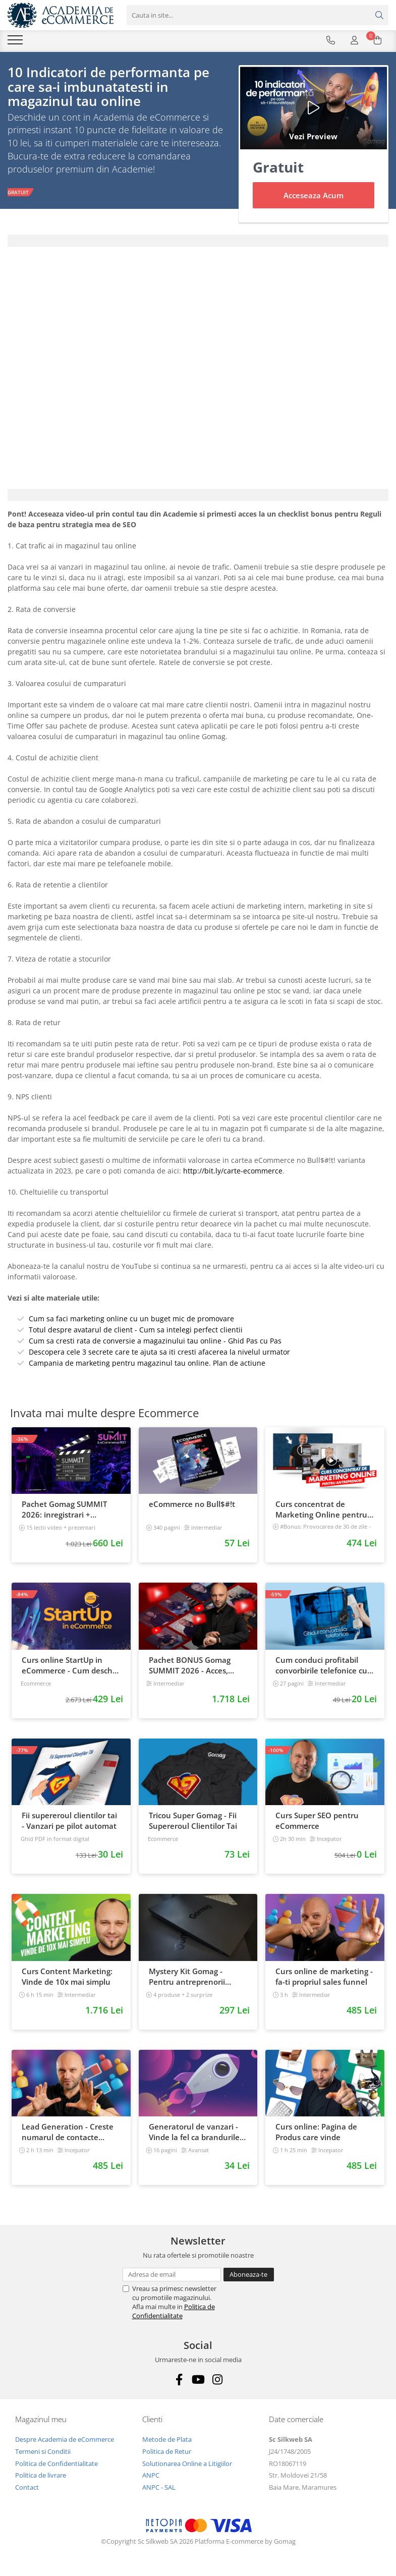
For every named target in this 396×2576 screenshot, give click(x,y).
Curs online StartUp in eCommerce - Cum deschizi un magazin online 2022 (71, 1667)
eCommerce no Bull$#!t (192, 1506)
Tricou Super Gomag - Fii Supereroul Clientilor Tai (193, 1822)
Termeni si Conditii (43, 2453)
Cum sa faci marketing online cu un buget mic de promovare (131, 1320)
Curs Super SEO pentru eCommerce (317, 1822)
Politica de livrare (40, 2477)
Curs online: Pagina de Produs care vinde (316, 2133)
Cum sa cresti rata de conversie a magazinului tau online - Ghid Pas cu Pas (155, 1343)
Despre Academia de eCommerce (64, 2441)
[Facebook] (179, 2381)
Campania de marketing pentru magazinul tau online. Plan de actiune (147, 1365)
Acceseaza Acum (314, 197)
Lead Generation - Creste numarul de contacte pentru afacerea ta (68, 2134)
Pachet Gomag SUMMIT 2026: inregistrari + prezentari (64, 1511)
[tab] (198, 243)
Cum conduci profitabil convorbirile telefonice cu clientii (321, 1667)
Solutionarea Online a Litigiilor (187, 2465)
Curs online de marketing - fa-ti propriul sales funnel (324, 1978)
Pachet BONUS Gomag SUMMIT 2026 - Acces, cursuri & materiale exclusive (190, 1667)
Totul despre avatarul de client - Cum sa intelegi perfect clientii (136, 1331)
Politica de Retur (166, 2453)
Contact (27, 2489)
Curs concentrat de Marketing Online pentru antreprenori (321, 1511)
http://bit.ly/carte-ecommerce (231, 1173)
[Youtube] (198, 2381)
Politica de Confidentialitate (173, 2313)
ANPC (150, 2477)
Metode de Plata (167, 2441)
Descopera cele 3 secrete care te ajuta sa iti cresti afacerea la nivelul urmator (159, 1354)
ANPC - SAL (159, 2489)
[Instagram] (217, 2381)
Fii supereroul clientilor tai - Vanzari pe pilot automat (69, 1822)
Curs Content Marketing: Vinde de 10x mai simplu (67, 1978)
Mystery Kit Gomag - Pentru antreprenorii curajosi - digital (187, 1978)
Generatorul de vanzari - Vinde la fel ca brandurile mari (194, 2134)
